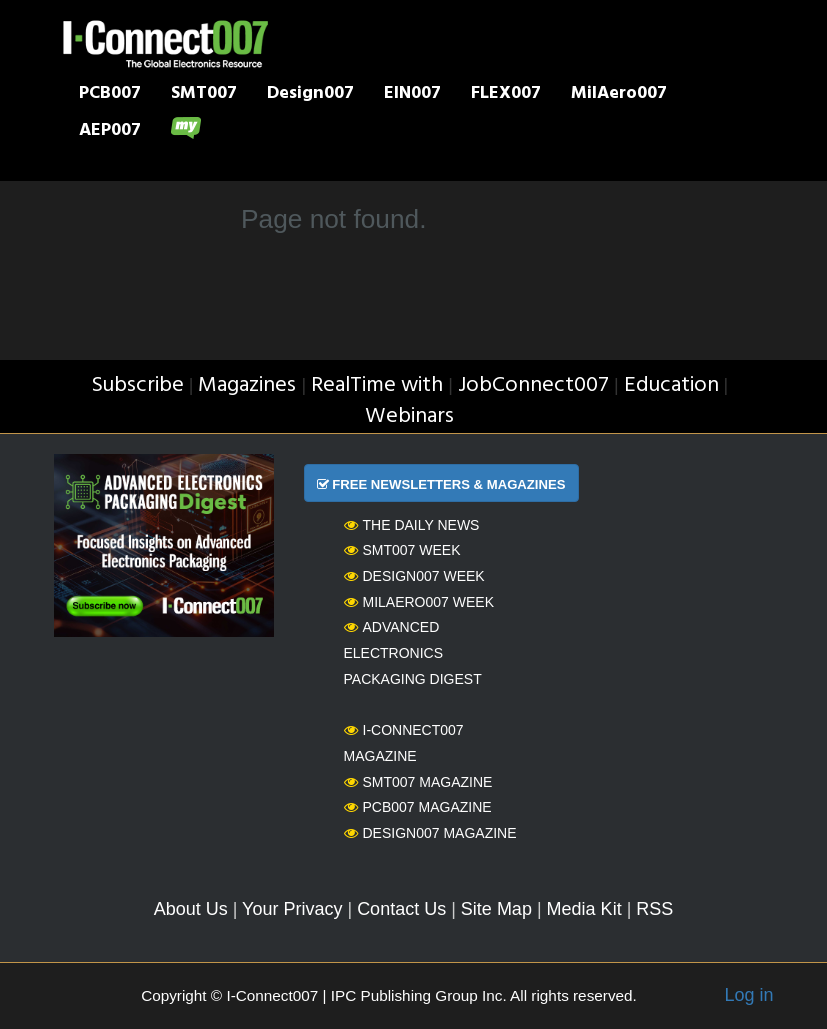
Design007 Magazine (430, 833)
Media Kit (584, 909)
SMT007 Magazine (418, 782)
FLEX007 (506, 95)
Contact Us (401, 909)
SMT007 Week (402, 550)
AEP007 (110, 132)
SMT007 (204, 95)
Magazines (247, 385)
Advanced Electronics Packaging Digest (413, 652)
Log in (748, 995)
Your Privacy (292, 909)
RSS (654, 909)
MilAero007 (619, 95)
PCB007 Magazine (418, 807)
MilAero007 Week (419, 602)
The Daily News (412, 525)
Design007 (310, 95)
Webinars (409, 416)
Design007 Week (414, 576)
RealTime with (377, 385)
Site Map (496, 909)
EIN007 (412, 95)
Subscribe (137, 385)
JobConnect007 (533, 385)
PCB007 (110, 95)
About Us (191, 909)
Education (671, 385)
